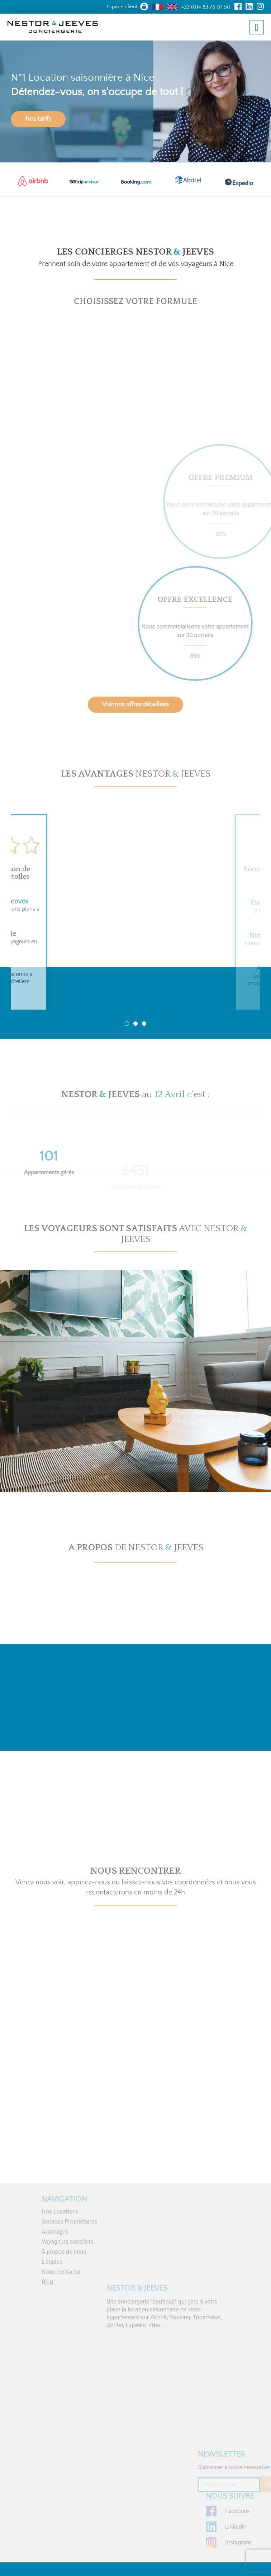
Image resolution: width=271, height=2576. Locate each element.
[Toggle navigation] (256, 27)
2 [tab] (135, 1023)
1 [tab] (127, 1023)
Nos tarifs (38, 119)
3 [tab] (144, 1023)
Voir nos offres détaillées (135, 704)
